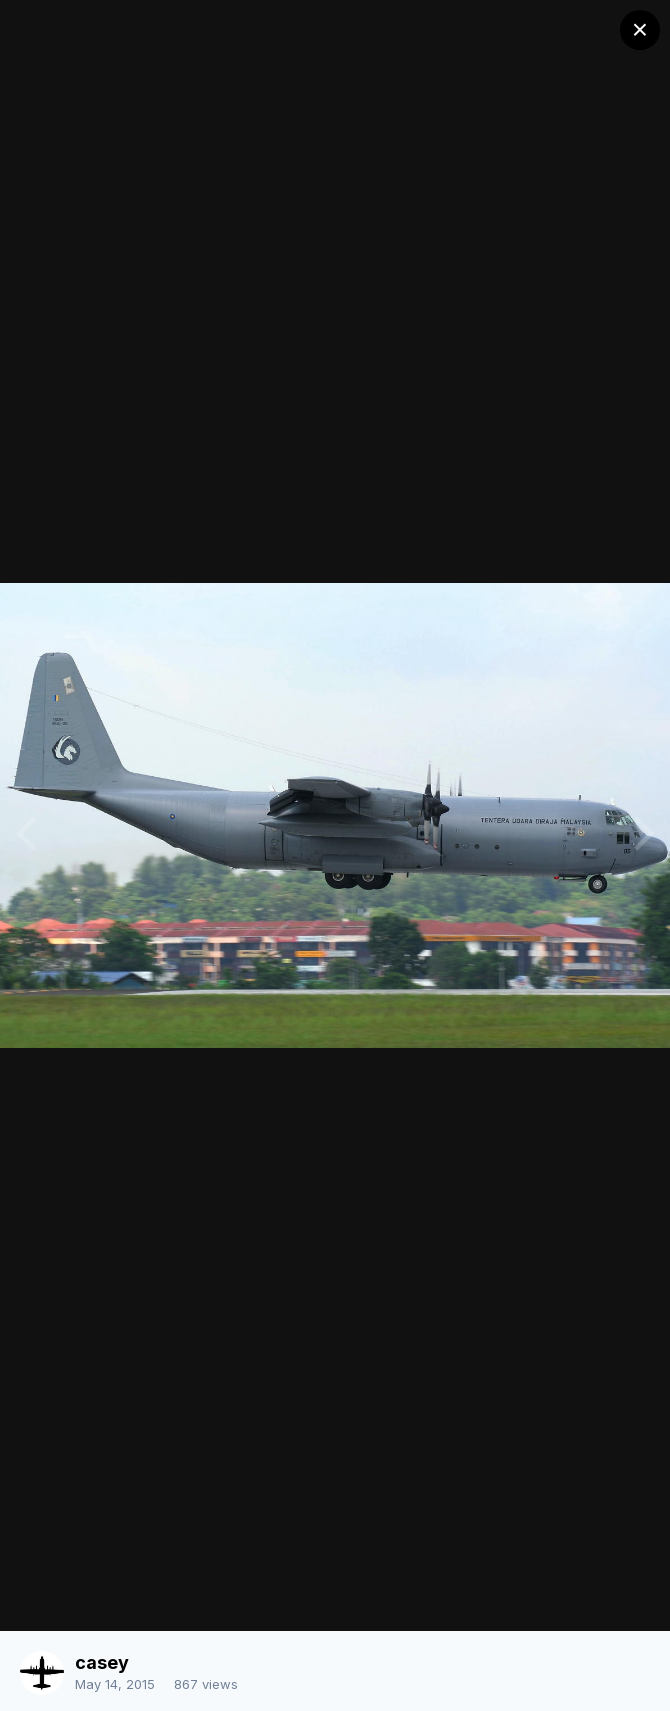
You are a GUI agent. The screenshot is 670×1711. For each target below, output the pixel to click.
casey (102, 1662)
